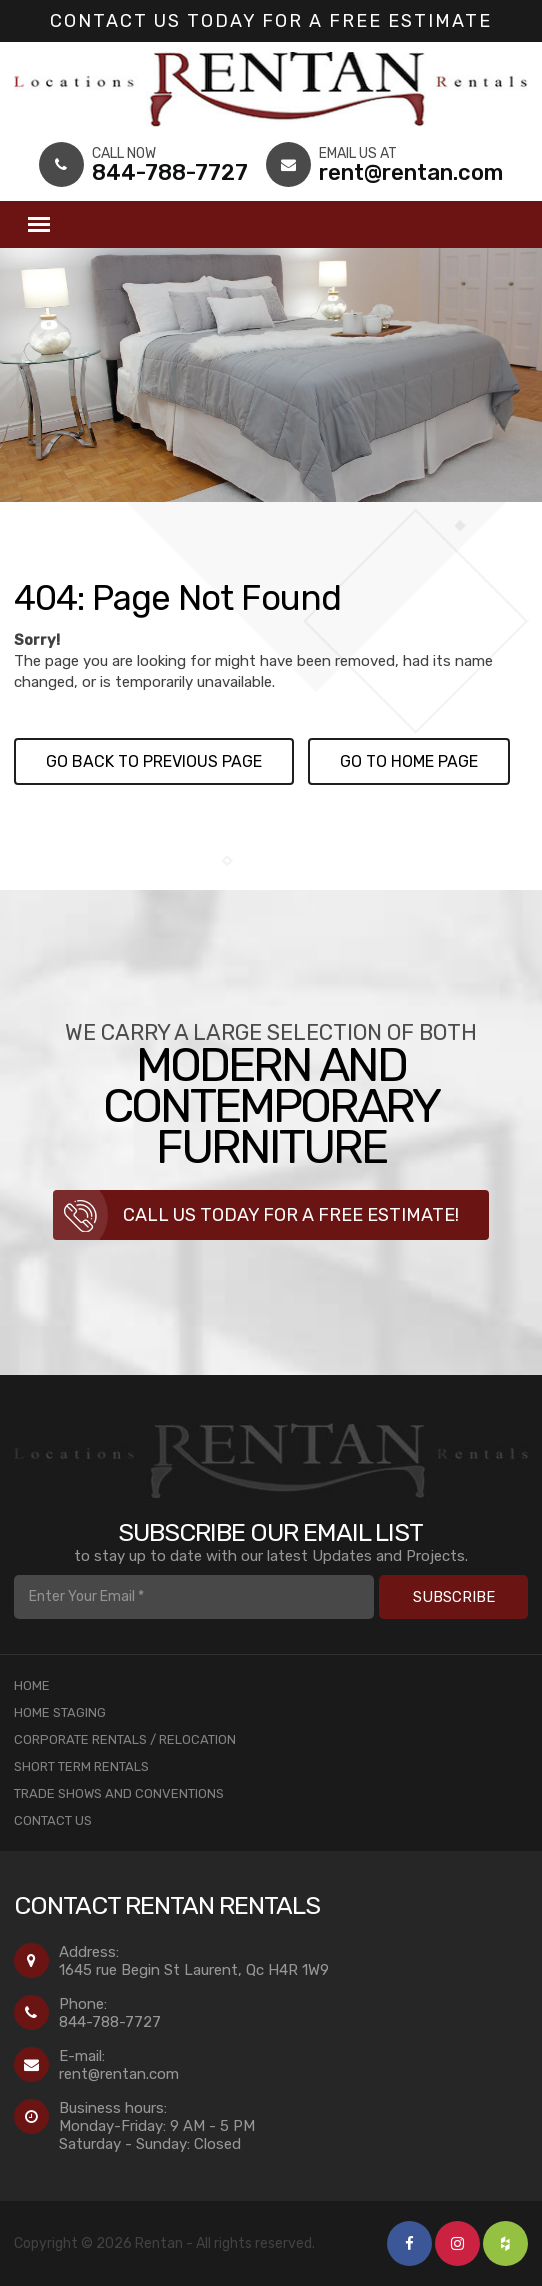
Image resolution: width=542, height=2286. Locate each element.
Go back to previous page (154, 761)
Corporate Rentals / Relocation (125, 1739)
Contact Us (53, 1820)
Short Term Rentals (81, 1766)
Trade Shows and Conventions (119, 1793)
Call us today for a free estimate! (291, 1215)
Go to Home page (409, 761)
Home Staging (60, 1712)
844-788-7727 (110, 2022)
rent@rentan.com (119, 2074)
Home (32, 1685)
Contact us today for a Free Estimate (271, 21)
